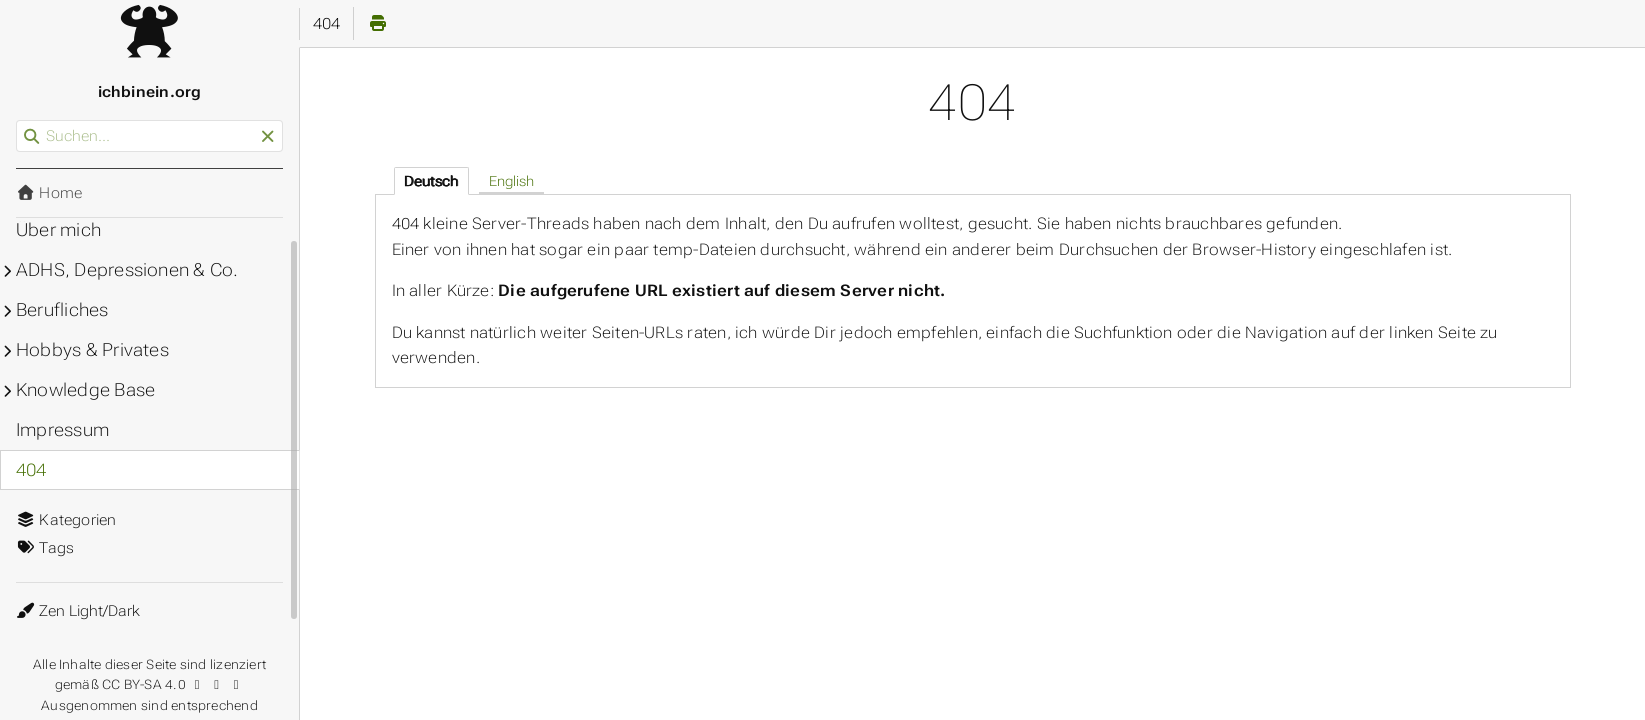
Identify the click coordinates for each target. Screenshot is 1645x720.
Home (49, 193)
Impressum (62, 430)
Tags (45, 548)
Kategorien (66, 520)
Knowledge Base (85, 390)
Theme (39, 598)
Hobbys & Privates (92, 350)
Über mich (58, 230)
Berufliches (62, 310)
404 (31, 470)
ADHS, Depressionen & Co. (127, 270)
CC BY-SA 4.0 (173, 684)
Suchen (17, 120)
